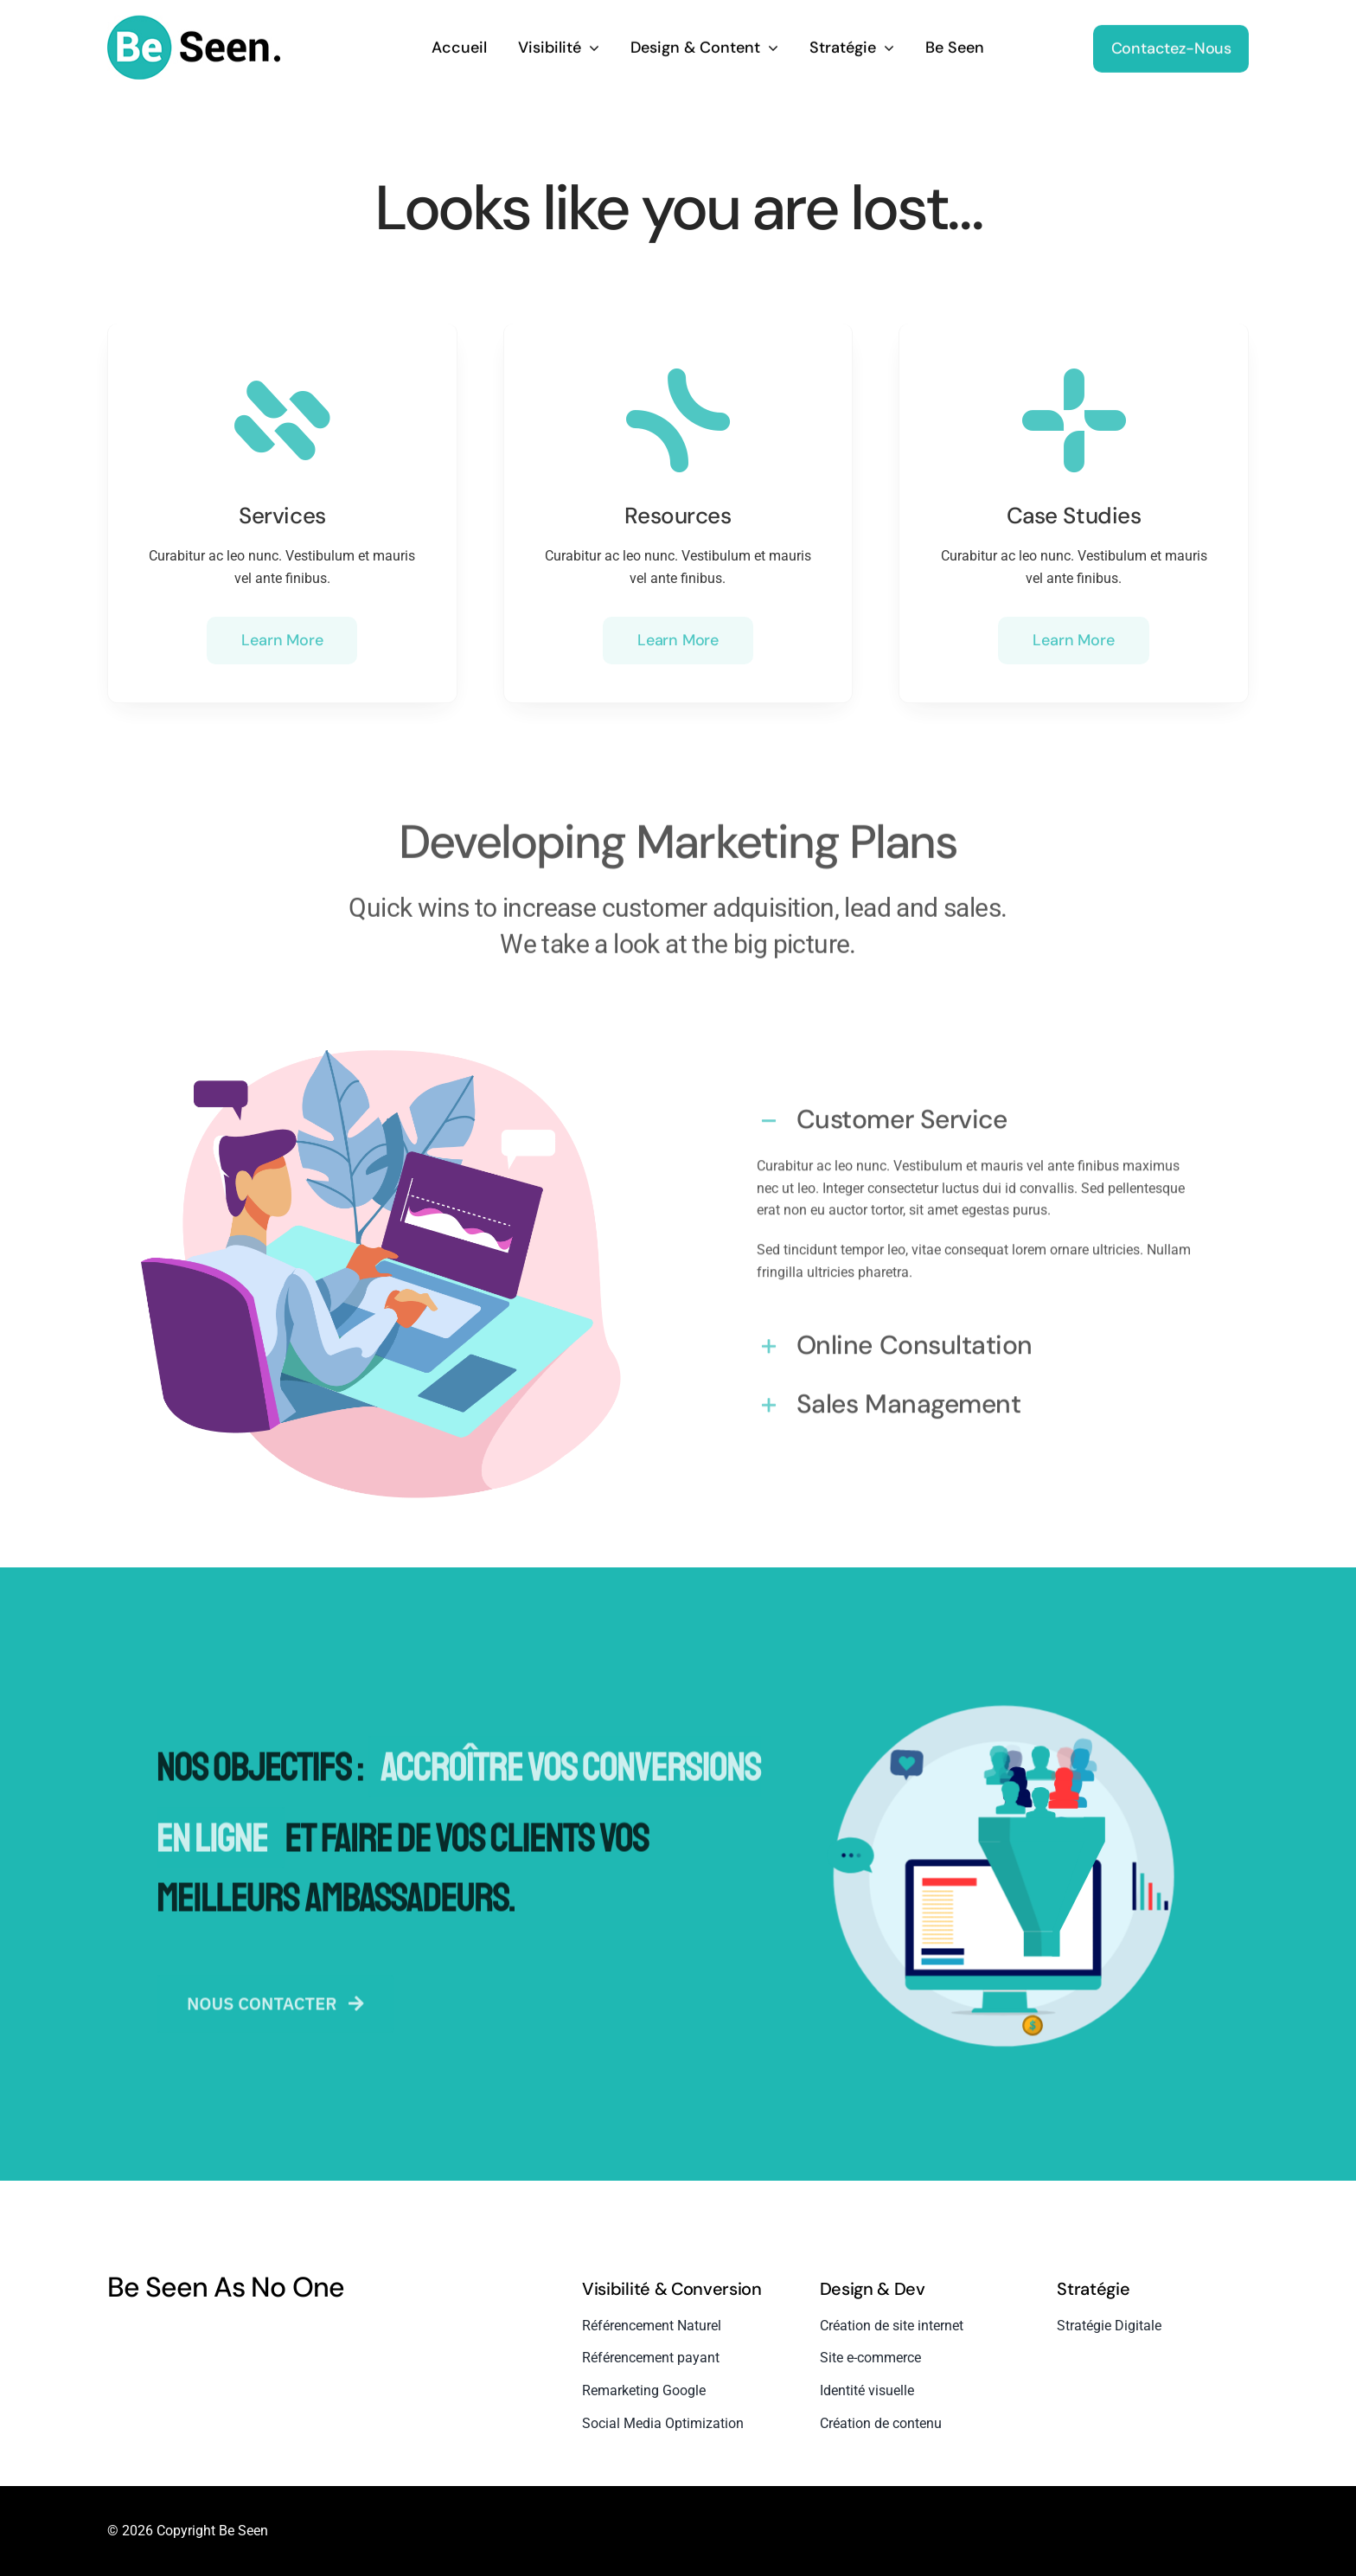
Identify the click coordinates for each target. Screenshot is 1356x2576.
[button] (975, 1113)
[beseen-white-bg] (193, 18)
